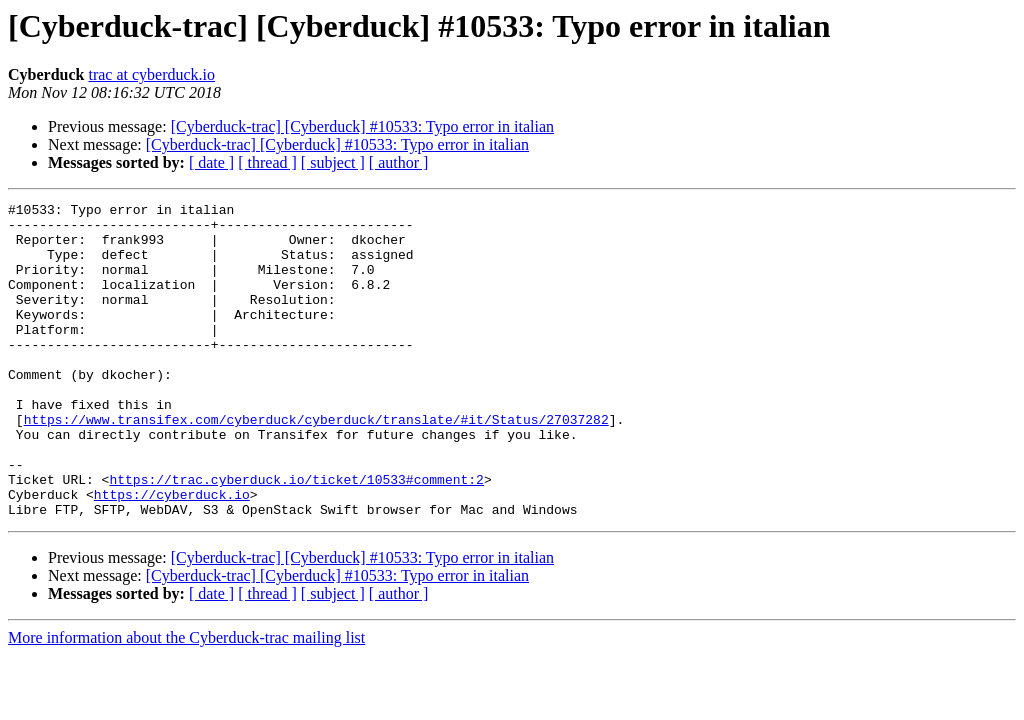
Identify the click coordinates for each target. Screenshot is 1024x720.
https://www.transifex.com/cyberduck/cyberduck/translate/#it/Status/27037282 (316, 464)
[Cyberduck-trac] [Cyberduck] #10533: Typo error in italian (362, 126)
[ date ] (211, 162)
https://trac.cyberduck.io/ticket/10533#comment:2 (296, 536)
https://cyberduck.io (172, 554)
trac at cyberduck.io (151, 74)
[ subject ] (333, 162)
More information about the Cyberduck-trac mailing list (186, 700)
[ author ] (399, 162)
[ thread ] (267, 162)
